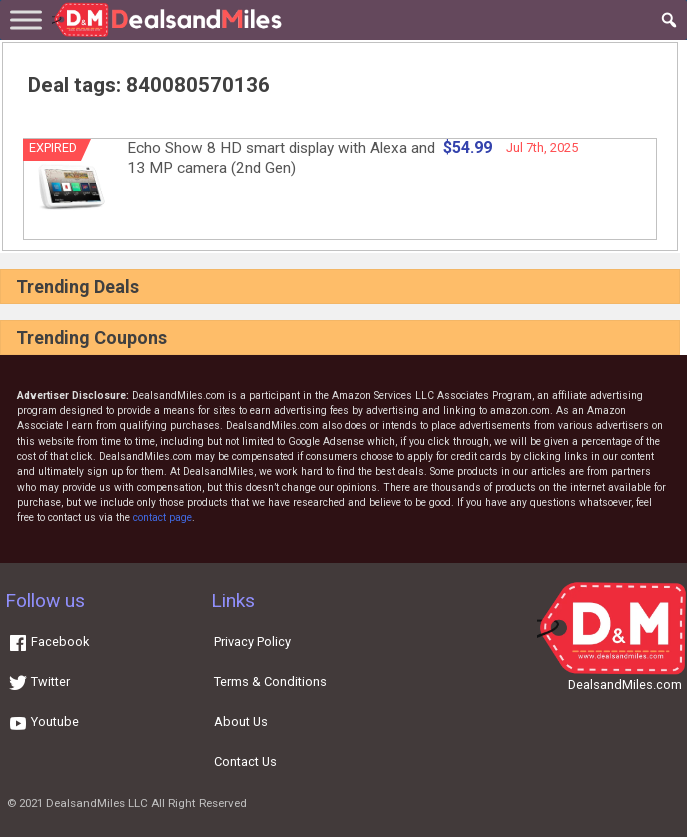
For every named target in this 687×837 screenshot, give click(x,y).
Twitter (39, 681)
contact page (162, 517)
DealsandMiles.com (625, 684)
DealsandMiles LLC (97, 803)
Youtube (43, 721)
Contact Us (245, 761)
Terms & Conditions (270, 681)
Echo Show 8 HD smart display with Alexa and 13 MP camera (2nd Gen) (281, 158)
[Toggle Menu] (26, 19)
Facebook (48, 641)
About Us (241, 721)
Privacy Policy (252, 641)
